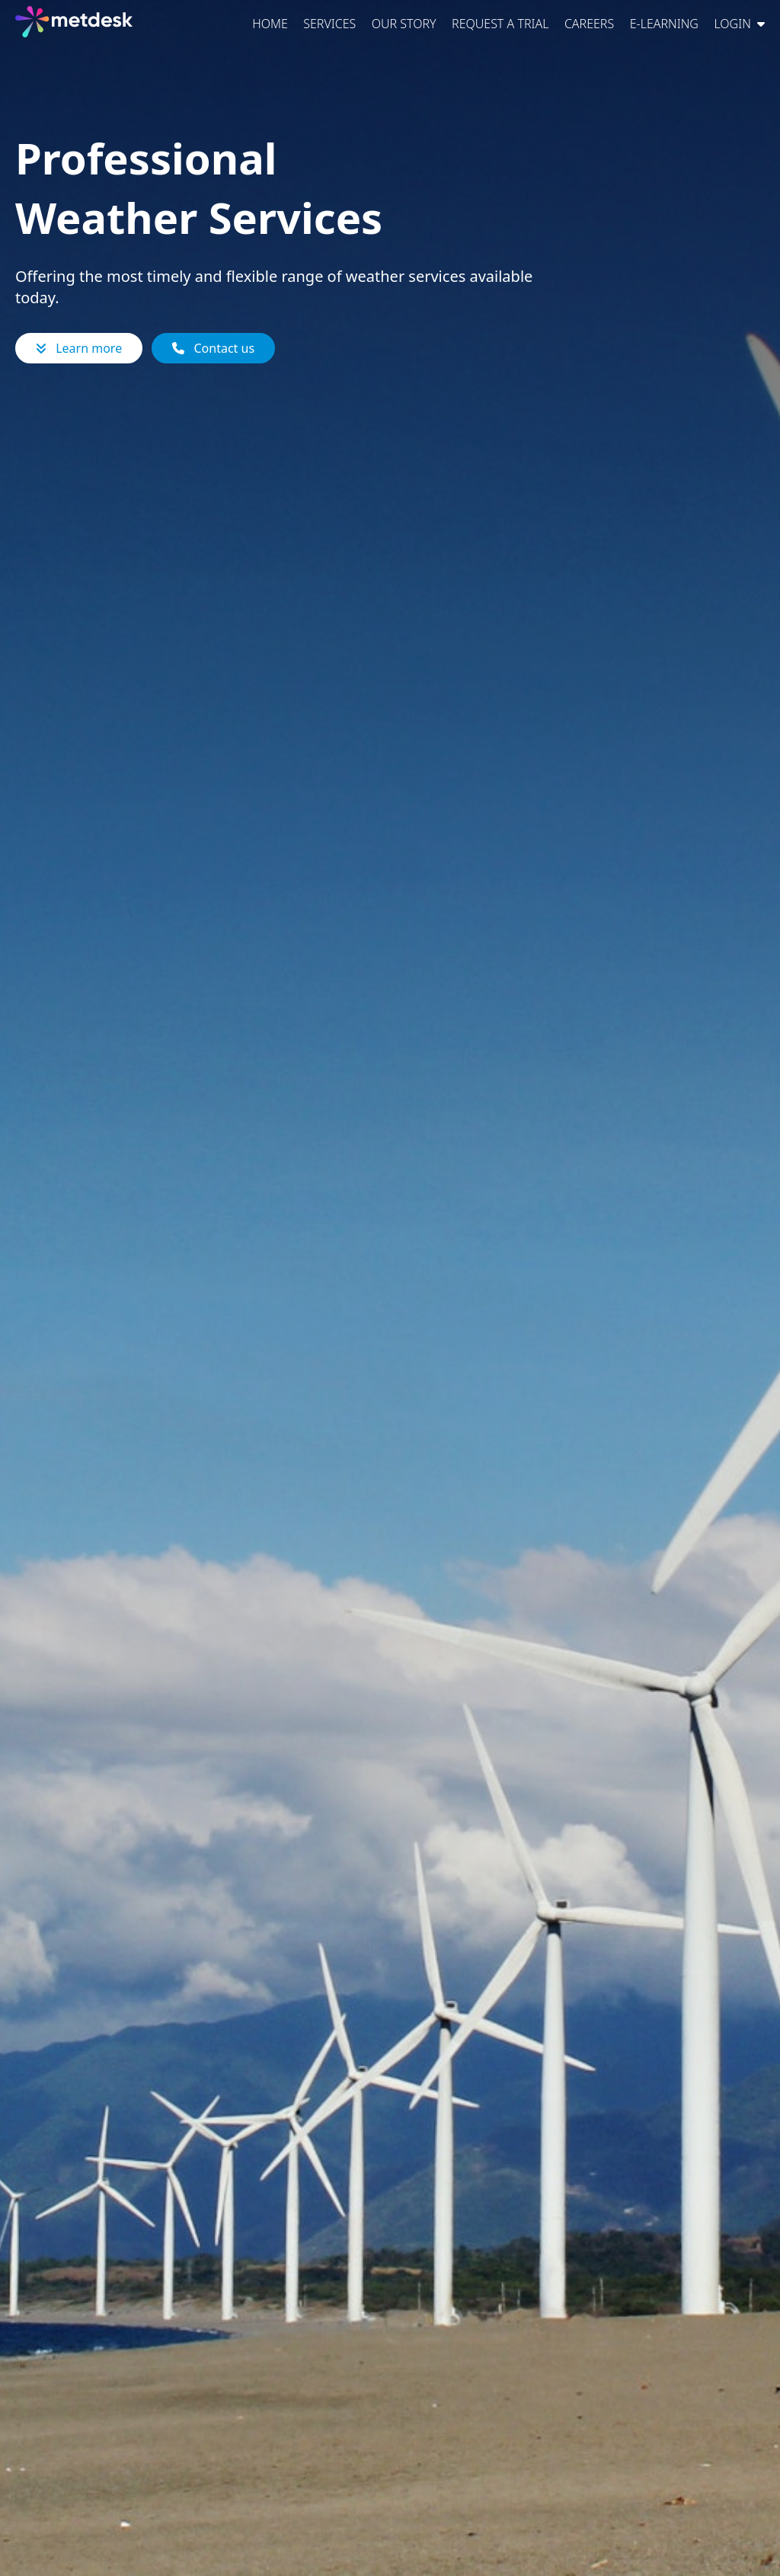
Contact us (213, 348)
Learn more (79, 348)
